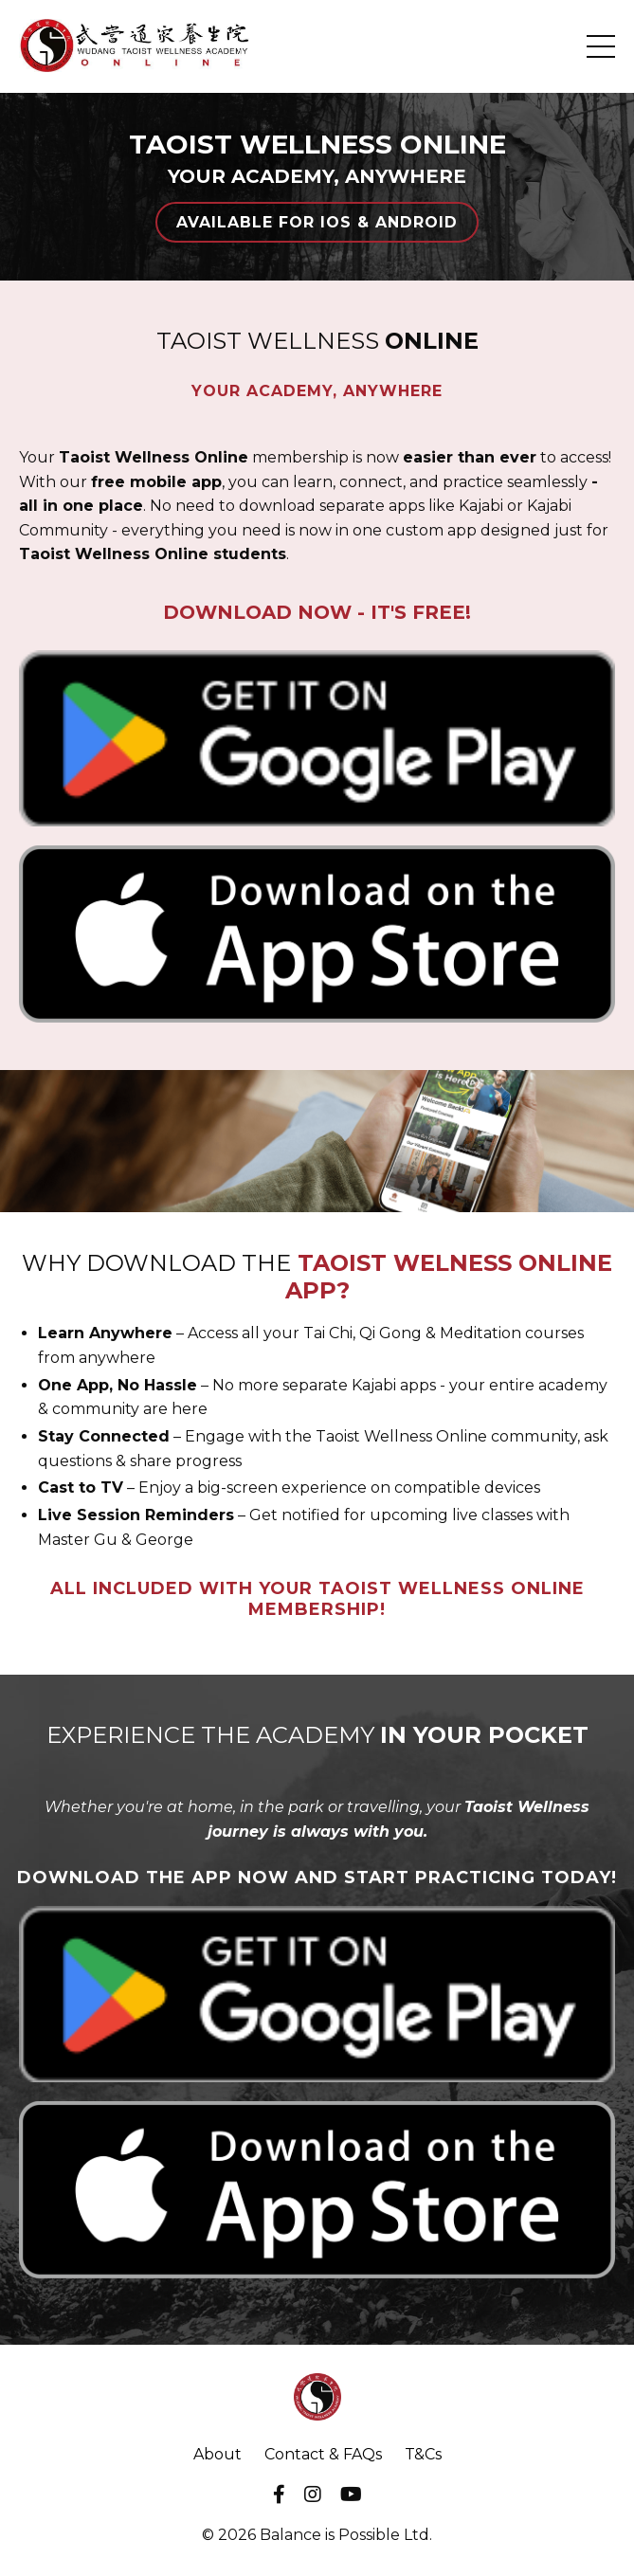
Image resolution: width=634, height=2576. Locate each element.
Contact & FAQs (323, 2454)
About (217, 2454)
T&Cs (423, 2454)
